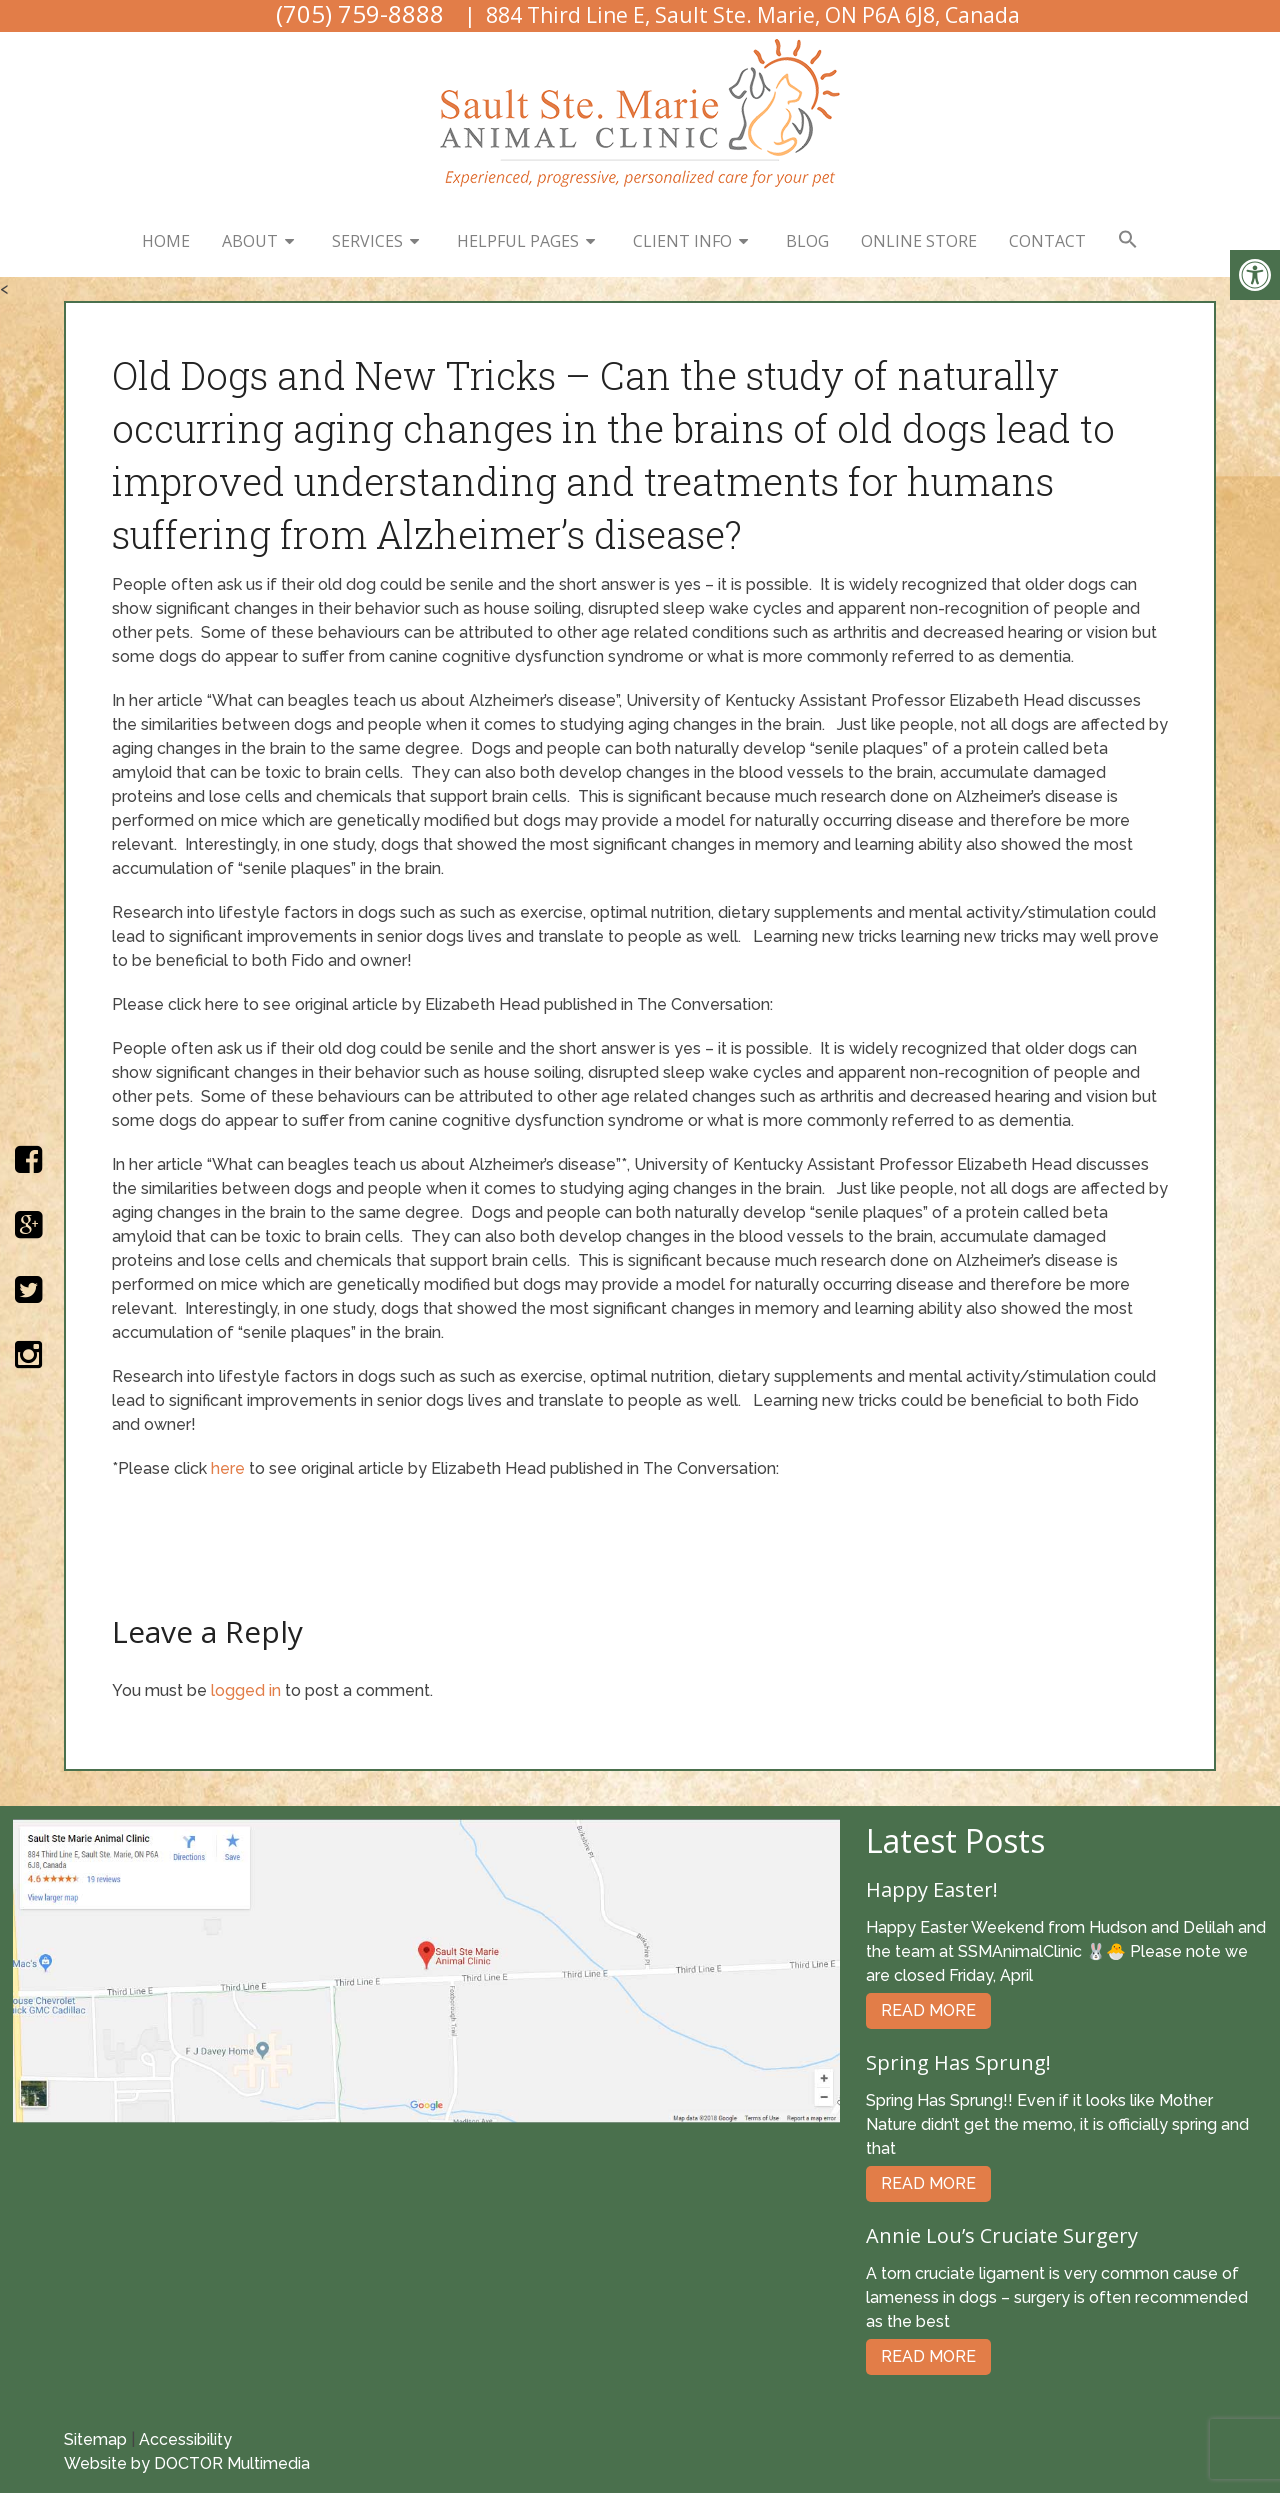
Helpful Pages (518, 241)
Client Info (682, 241)
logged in (246, 1690)
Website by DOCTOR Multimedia (187, 2463)
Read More (928, 2010)
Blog (807, 241)
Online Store (919, 241)
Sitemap (95, 2439)
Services (367, 241)
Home (166, 241)
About (250, 241)
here (228, 1468)
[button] (1128, 240)
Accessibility (185, 2439)
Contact (1047, 241)
